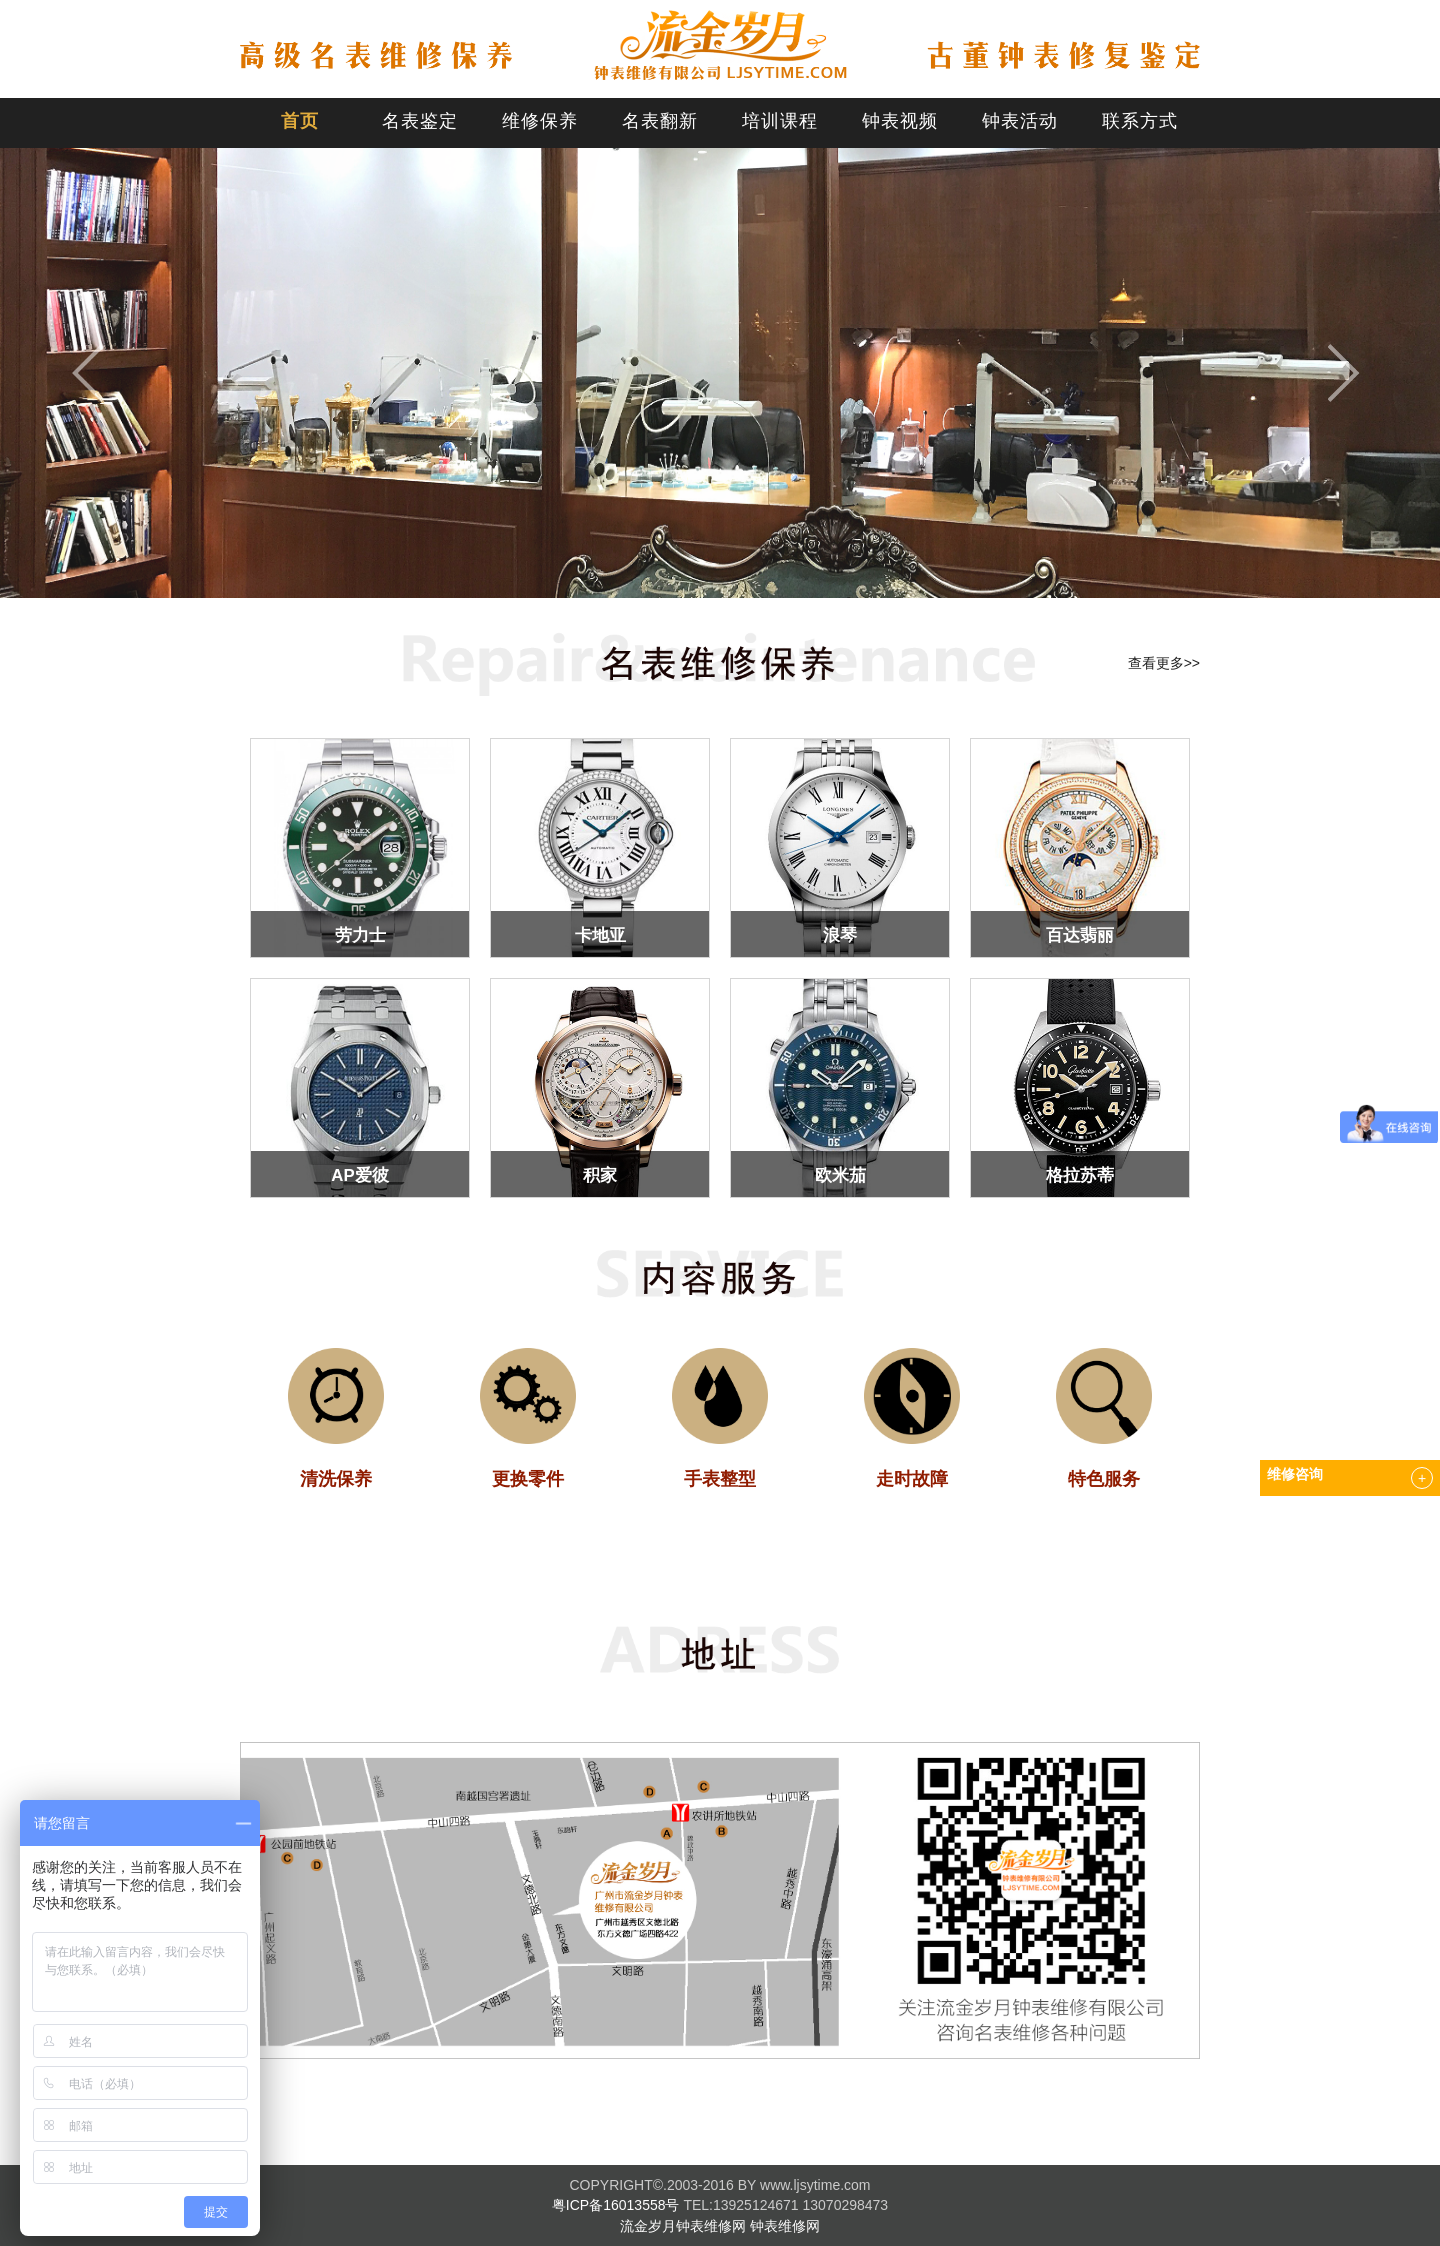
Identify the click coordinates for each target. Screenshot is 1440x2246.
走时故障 (912, 1479)
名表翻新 (660, 121)
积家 (600, 1175)
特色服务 (1104, 1479)
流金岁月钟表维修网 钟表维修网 (720, 2226)
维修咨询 (1295, 1474)
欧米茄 (840, 1175)
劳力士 (360, 935)
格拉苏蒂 (1080, 1175)
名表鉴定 (420, 121)
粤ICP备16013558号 (616, 2205)
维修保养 (540, 121)
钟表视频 (900, 121)
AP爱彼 (359, 1175)
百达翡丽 (1080, 935)
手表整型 (720, 1479)
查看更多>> (1164, 663)
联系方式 (1140, 121)
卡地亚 (600, 935)
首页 (300, 121)
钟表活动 (1020, 121)
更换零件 (528, 1479)
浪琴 (840, 935)
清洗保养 (336, 1479)
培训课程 (780, 121)
